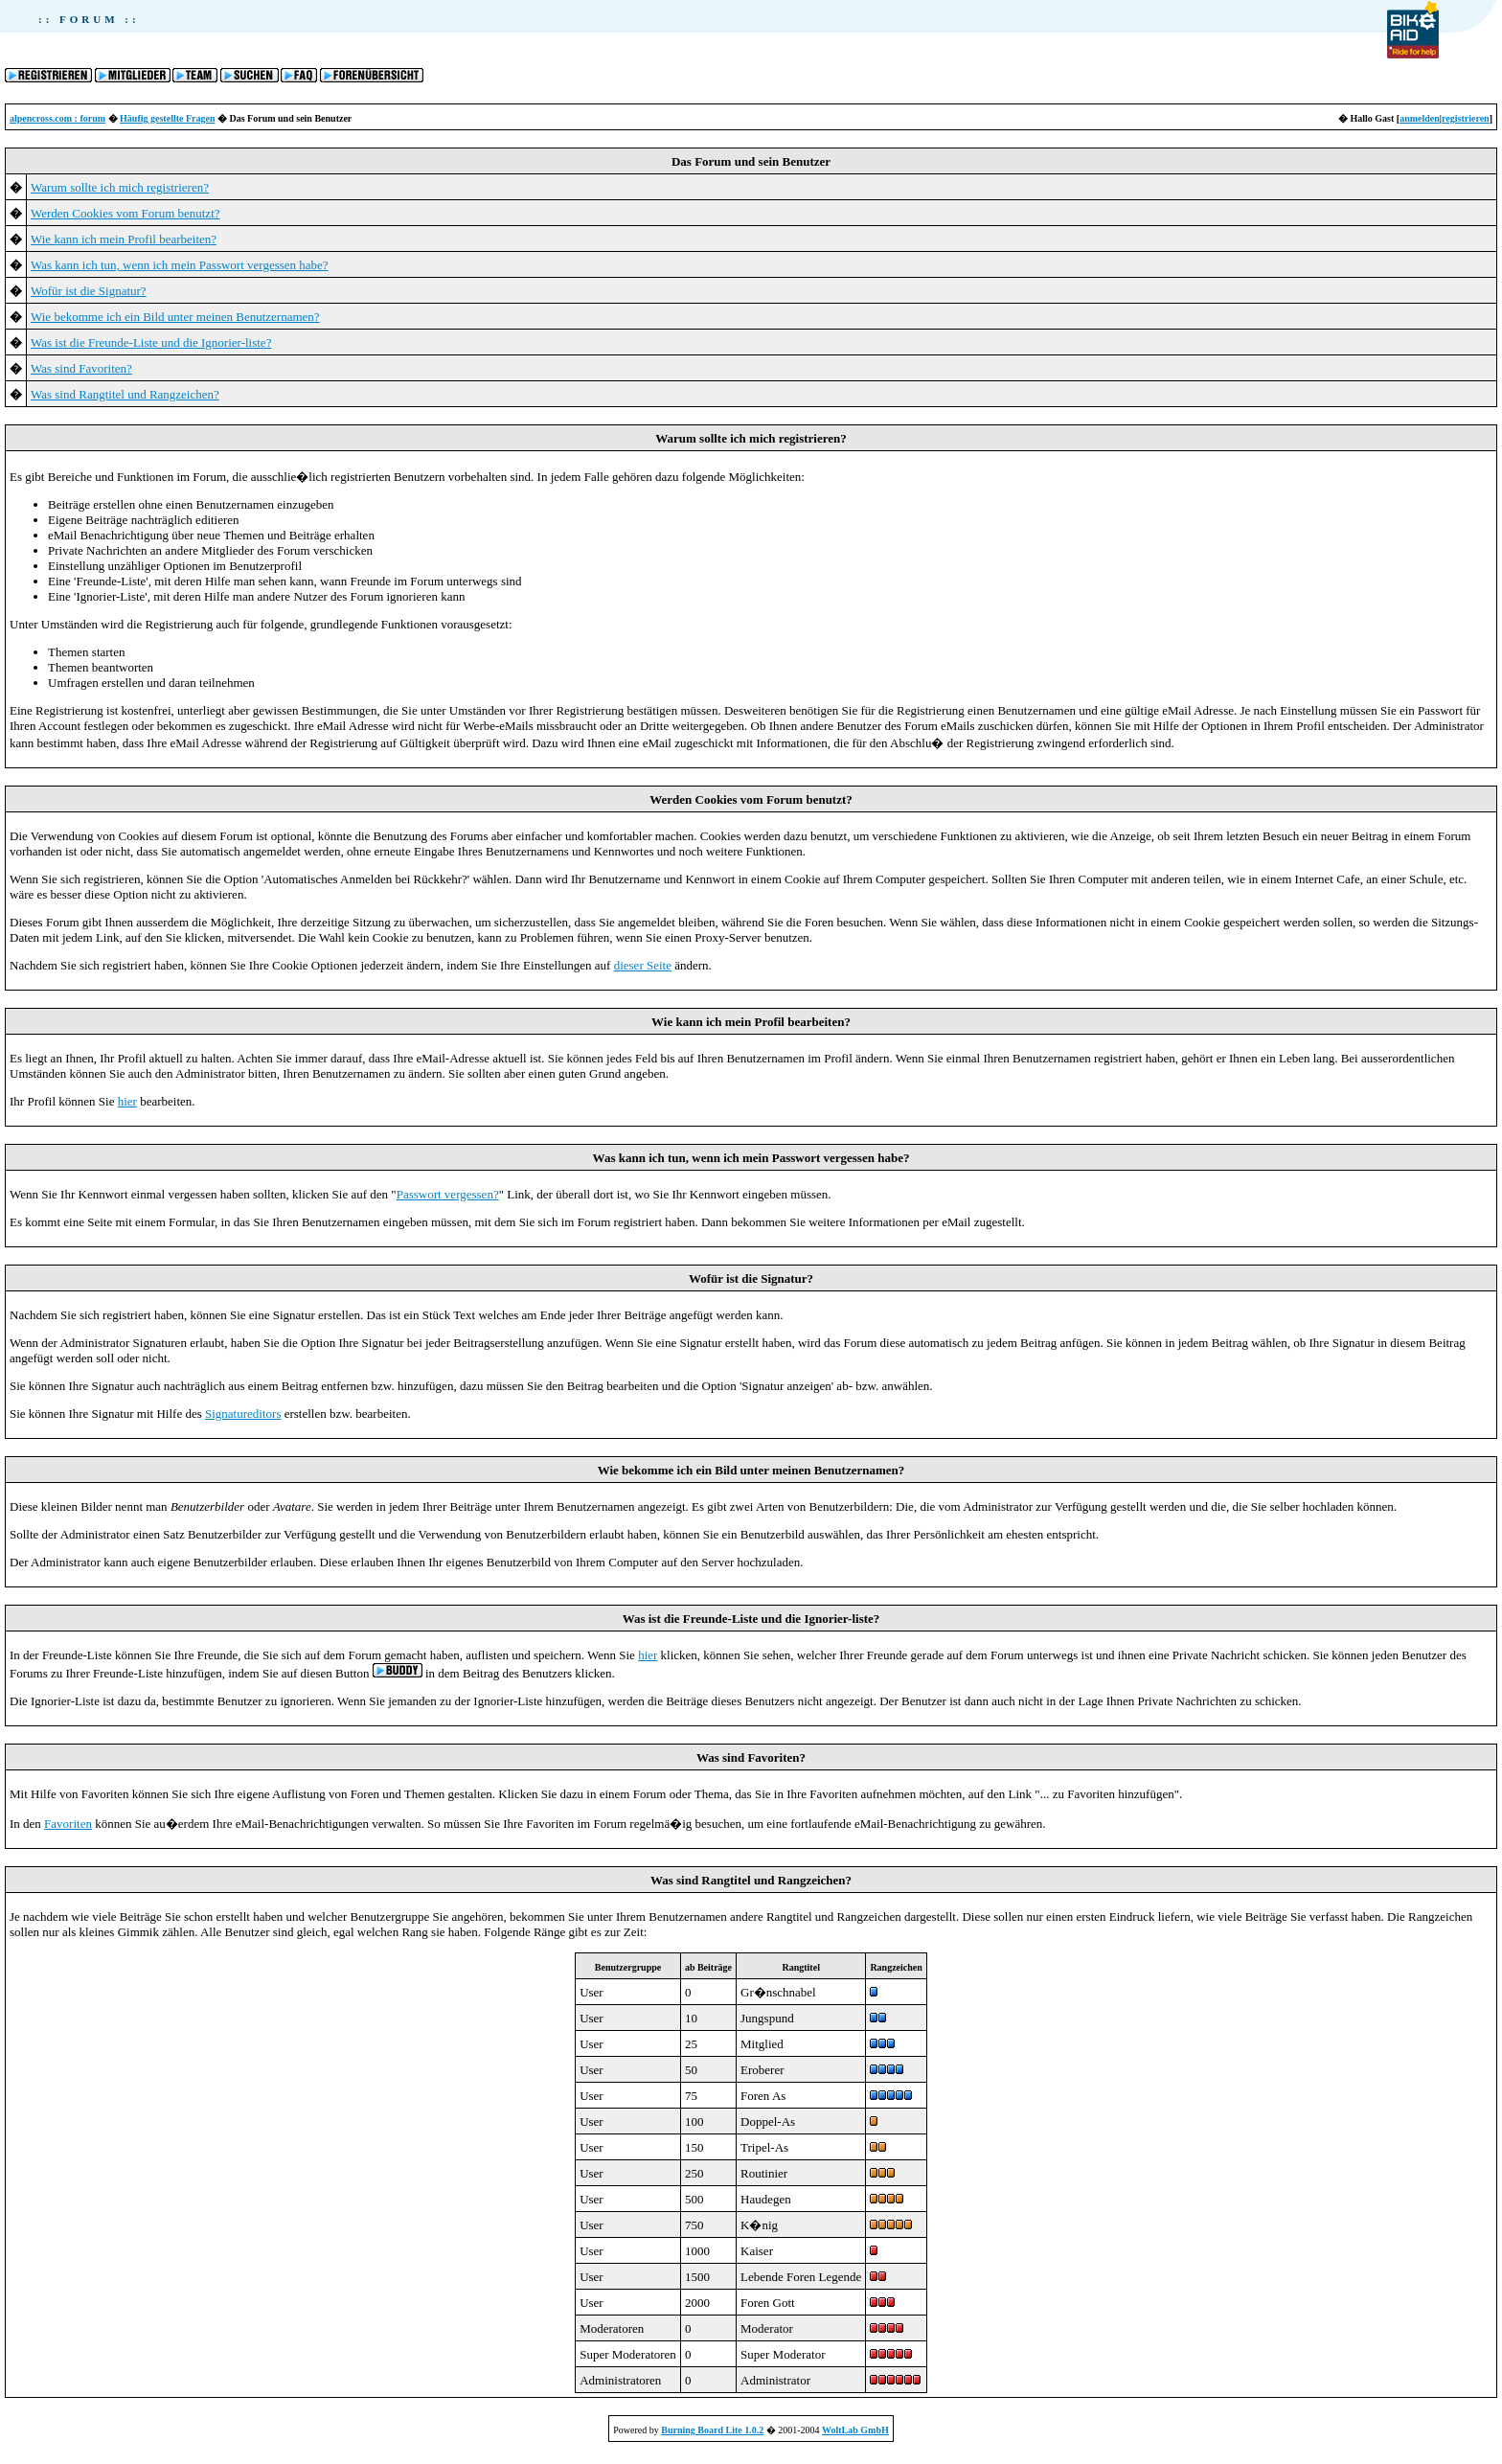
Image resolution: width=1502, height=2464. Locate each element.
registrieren (1466, 118)
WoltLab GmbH (855, 2430)
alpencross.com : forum (57, 118)
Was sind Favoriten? (81, 368)
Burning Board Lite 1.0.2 (712, 2430)
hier (127, 1101)
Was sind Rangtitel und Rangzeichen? (125, 394)
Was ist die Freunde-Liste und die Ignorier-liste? (151, 342)
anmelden (1420, 118)
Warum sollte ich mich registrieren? (120, 187)
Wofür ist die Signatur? (89, 291)
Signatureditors (243, 1413)
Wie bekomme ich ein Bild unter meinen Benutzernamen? (175, 316)
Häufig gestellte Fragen (167, 118)
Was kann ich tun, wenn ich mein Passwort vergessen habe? (180, 265)
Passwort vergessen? (448, 1194)
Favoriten (68, 1823)
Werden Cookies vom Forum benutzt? (125, 213)
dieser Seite (642, 965)
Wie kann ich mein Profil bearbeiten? (123, 239)
